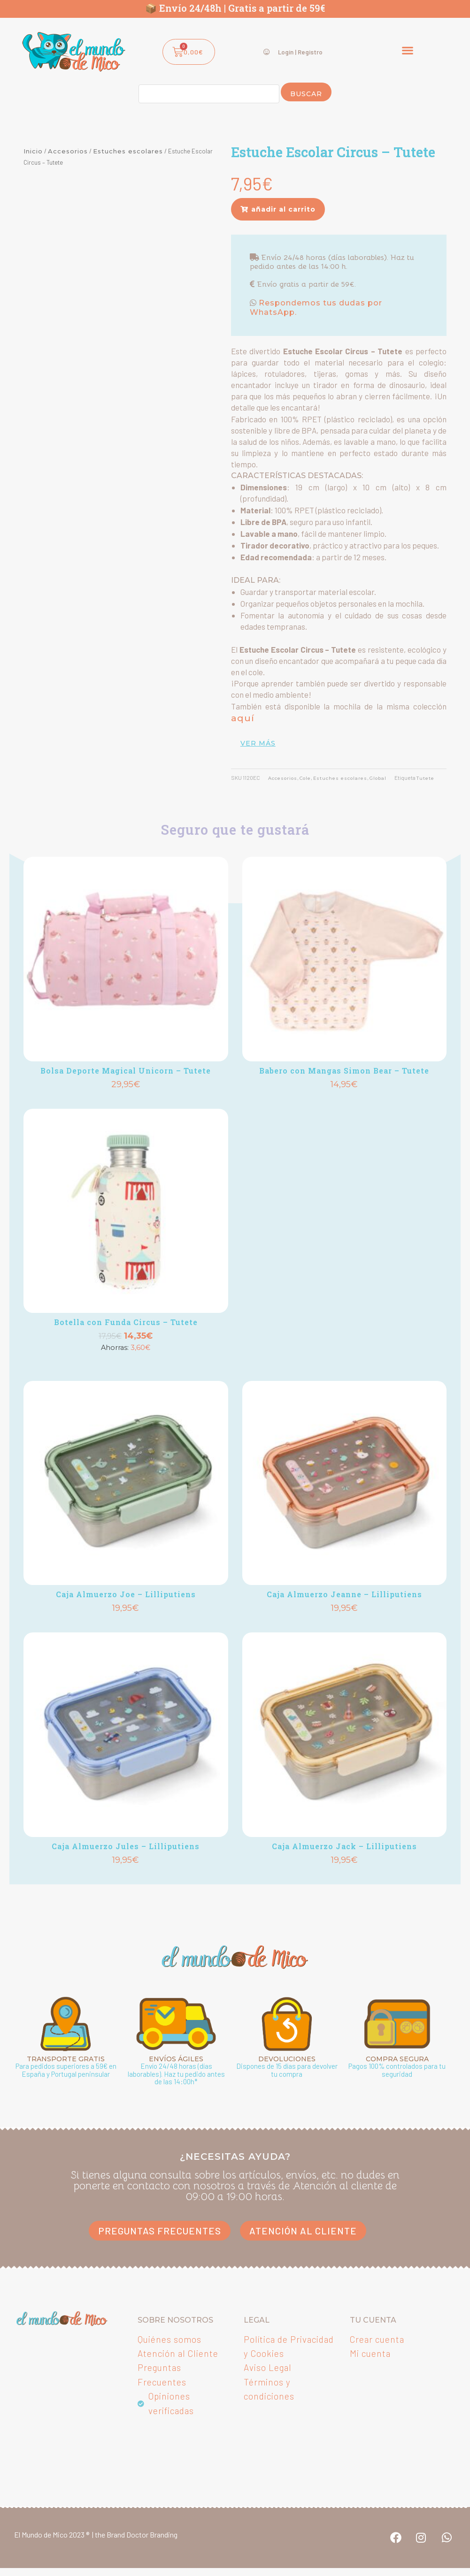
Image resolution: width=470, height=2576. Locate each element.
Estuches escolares (128, 151)
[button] (408, 49)
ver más (258, 742)
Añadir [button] (125, 1111)
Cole (312, 777)
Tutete (263, 788)
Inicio (33, 151)
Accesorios (68, 151)
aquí (241, 718)
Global (394, 777)
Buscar (306, 94)
